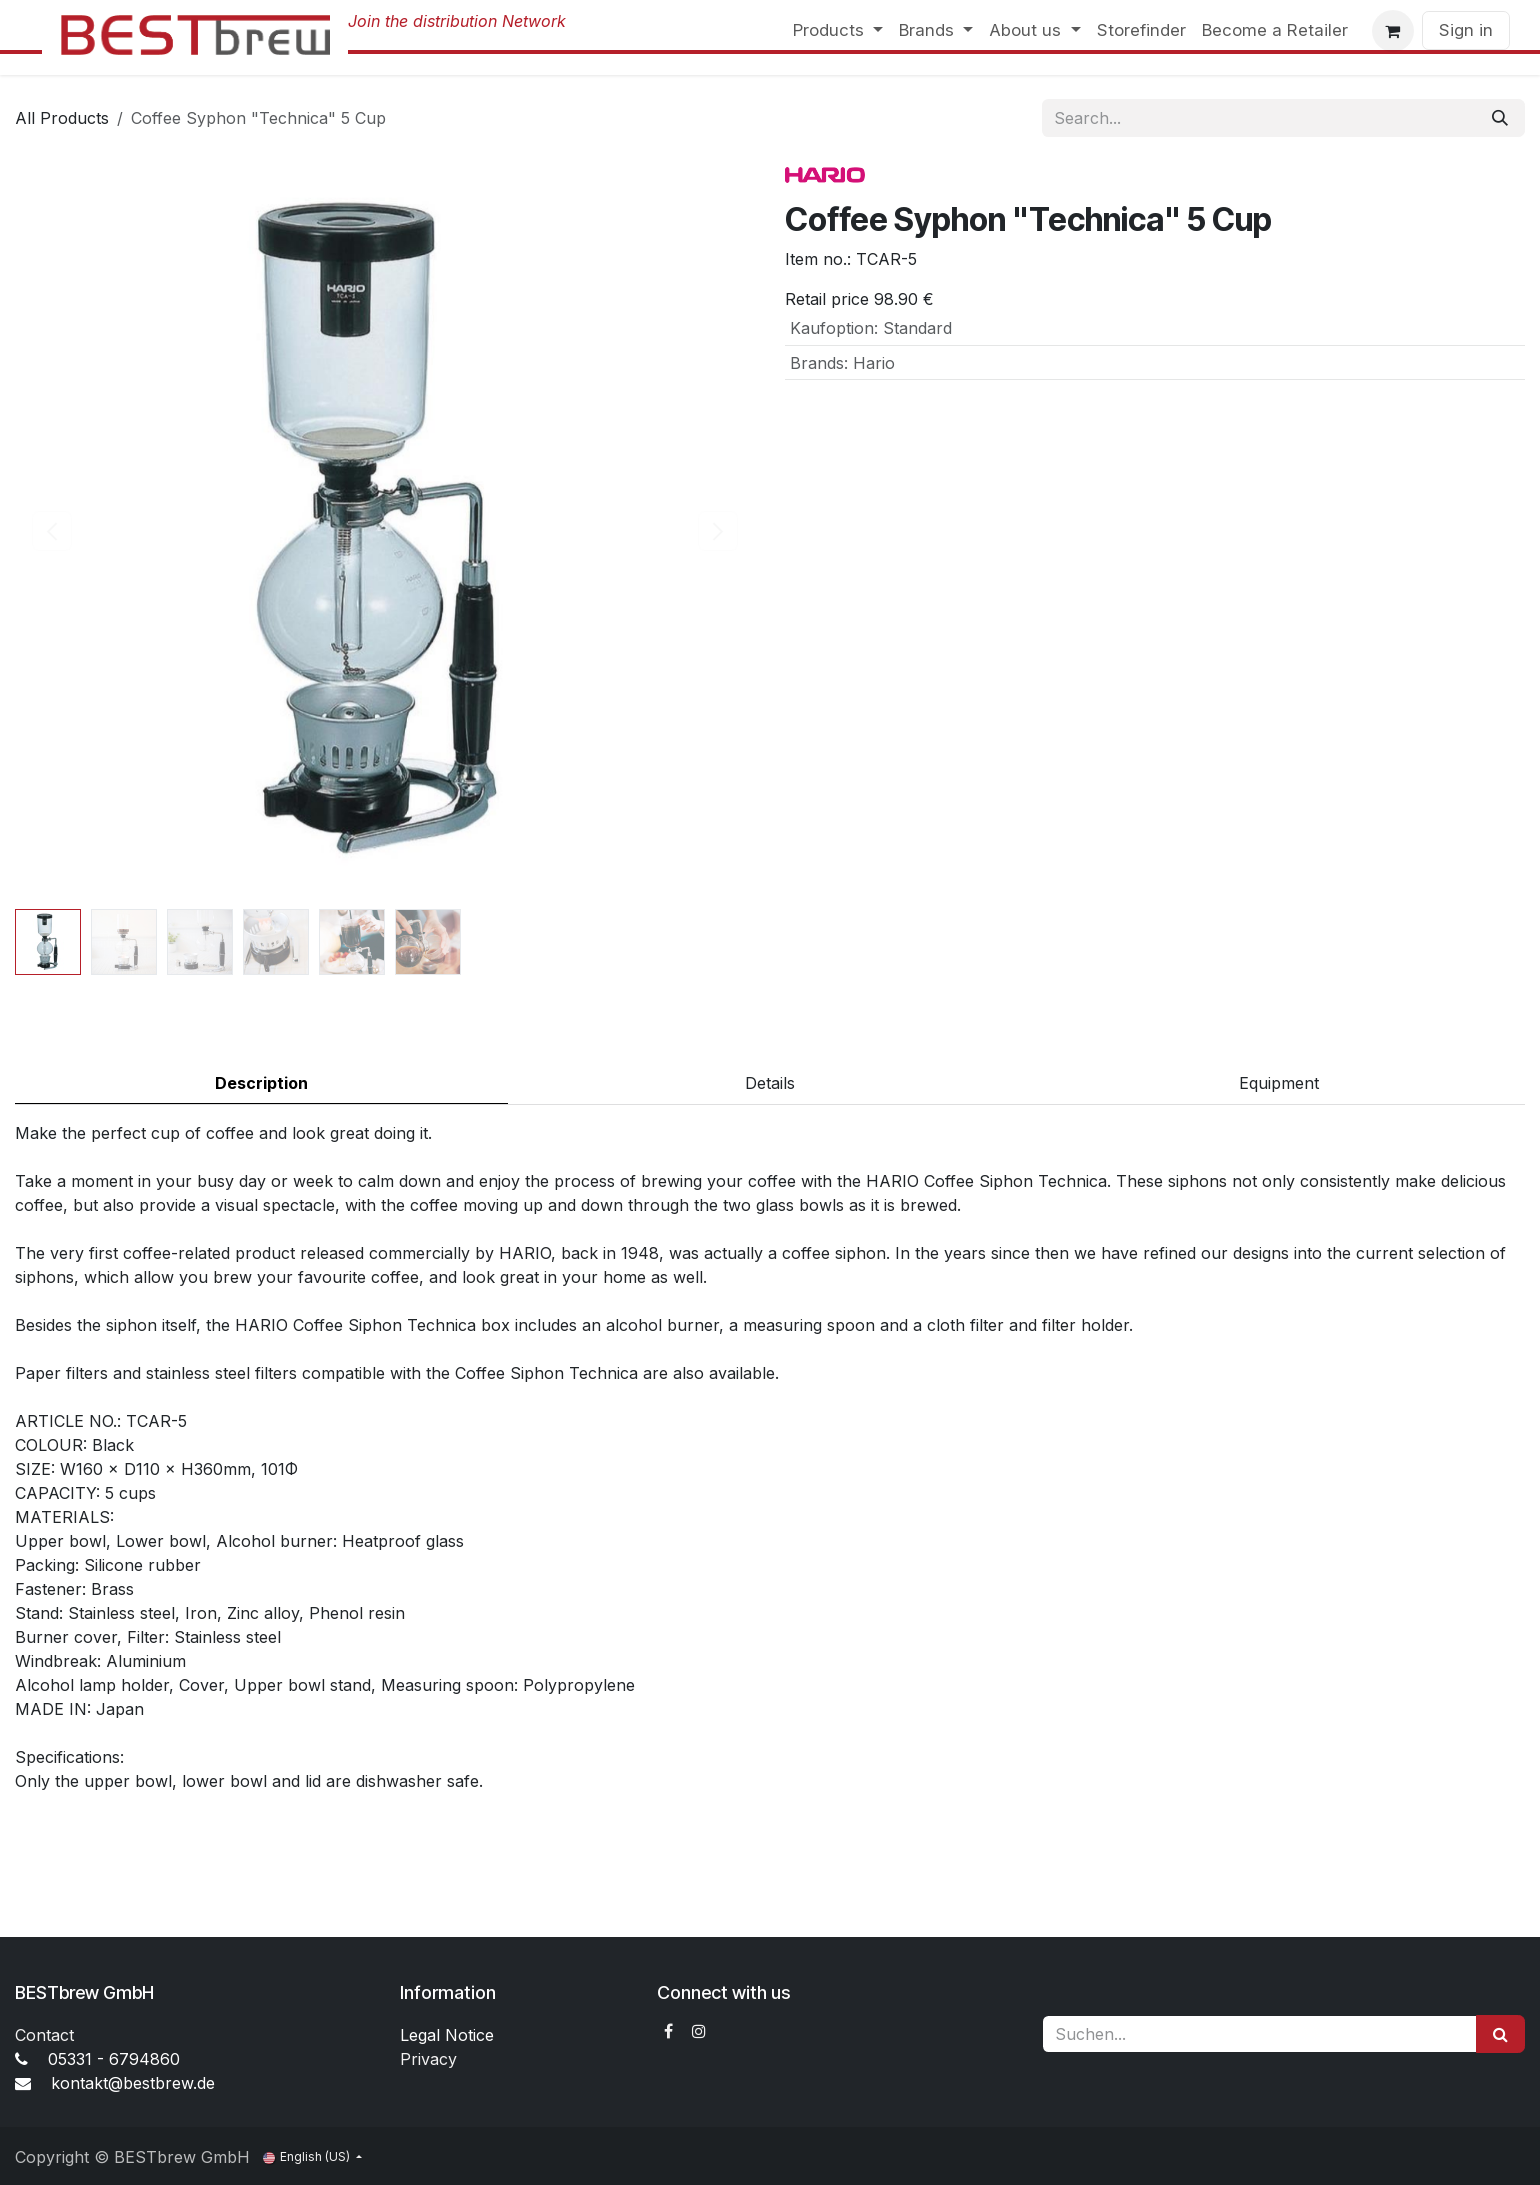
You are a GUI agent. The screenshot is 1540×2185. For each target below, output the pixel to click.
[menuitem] (838, 30)
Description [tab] (261, 1083)
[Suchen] (1500, 2034)
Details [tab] (770, 1083)
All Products (62, 118)
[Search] (1500, 118)
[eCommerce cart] (1393, 31)
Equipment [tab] (1279, 1083)
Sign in (1466, 30)
